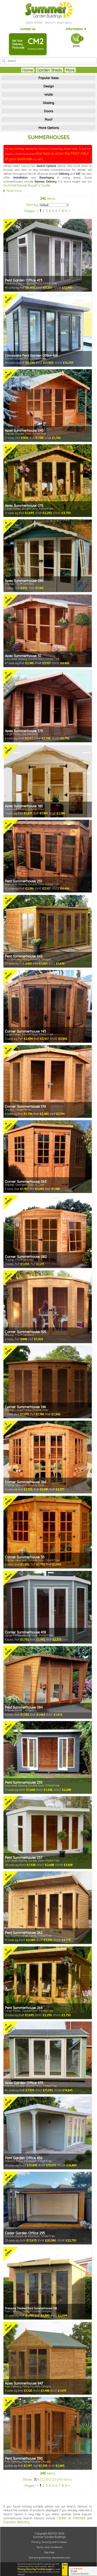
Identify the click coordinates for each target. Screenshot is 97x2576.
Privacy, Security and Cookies (49, 2542)
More (86, 70)
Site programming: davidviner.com (49, 2557)
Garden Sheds (33, 70)
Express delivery (16, 2522)
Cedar (62, 2518)
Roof (48, 119)
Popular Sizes (48, 78)
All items (65, 2479)
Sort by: (32, 204)
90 (47, 2479)
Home (12, 70)
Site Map (49, 2552)
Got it (65, 2566)
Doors (48, 111)
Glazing (48, 103)
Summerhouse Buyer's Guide (26, 185)
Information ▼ (76, 29)
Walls (48, 94)
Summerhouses (64, 70)
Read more (14, 190)
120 (53, 2479)
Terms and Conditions (49, 2547)
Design (48, 86)
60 (41, 2479)
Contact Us (27, 29)
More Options (48, 128)
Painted (79, 2518)
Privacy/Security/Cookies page (34, 2569)
